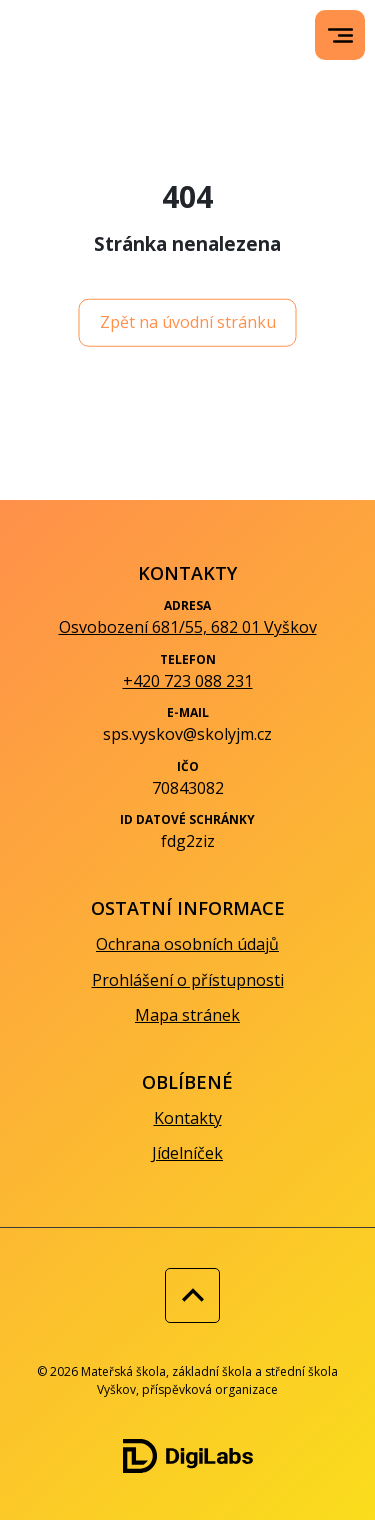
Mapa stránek (187, 1015)
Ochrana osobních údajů (187, 944)
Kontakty (188, 1118)
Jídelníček (187, 1153)
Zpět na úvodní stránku (188, 322)
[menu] (340, 35)
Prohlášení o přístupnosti (188, 980)
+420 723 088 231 (188, 681)
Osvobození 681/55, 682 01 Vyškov (188, 627)
